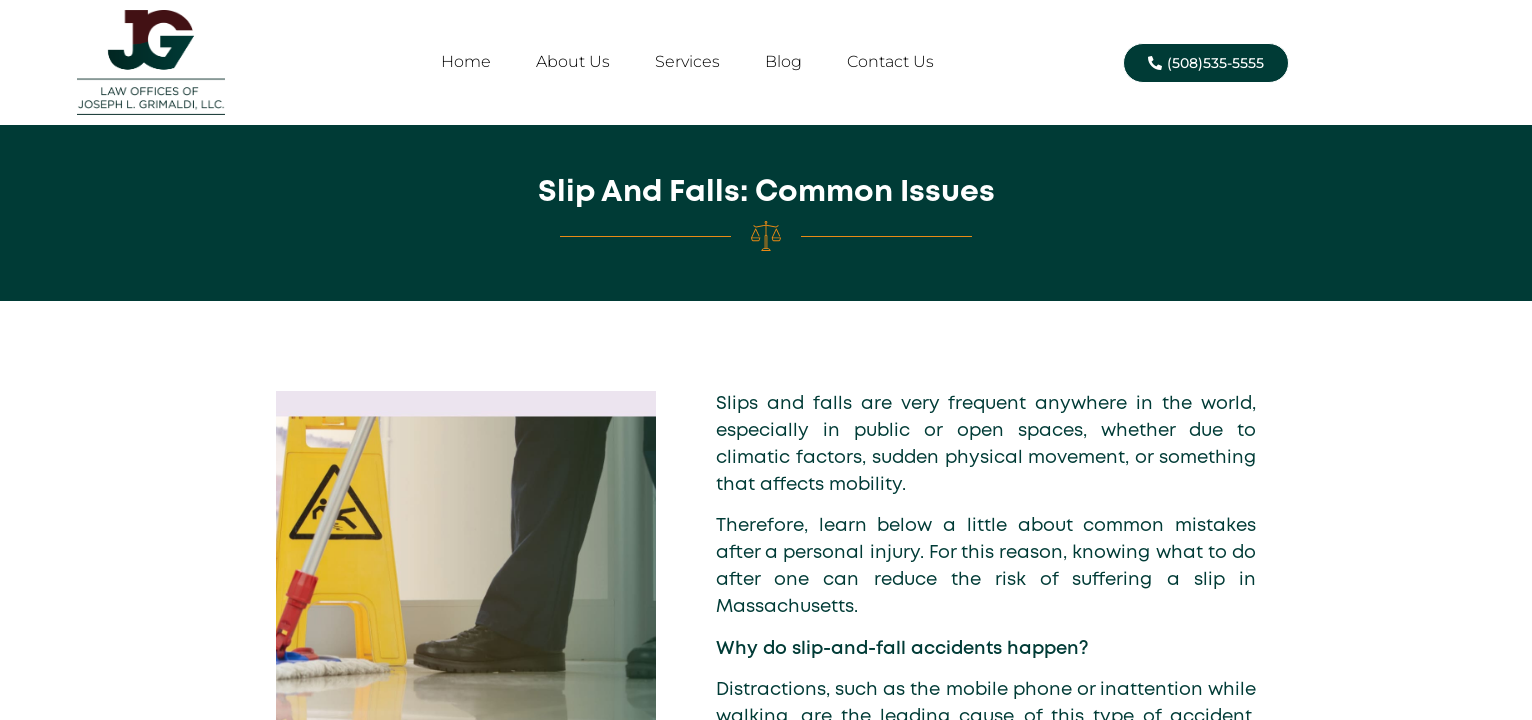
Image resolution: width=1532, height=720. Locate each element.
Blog (783, 61)
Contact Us (890, 61)
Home (466, 61)
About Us (573, 61)
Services (687, 61)
